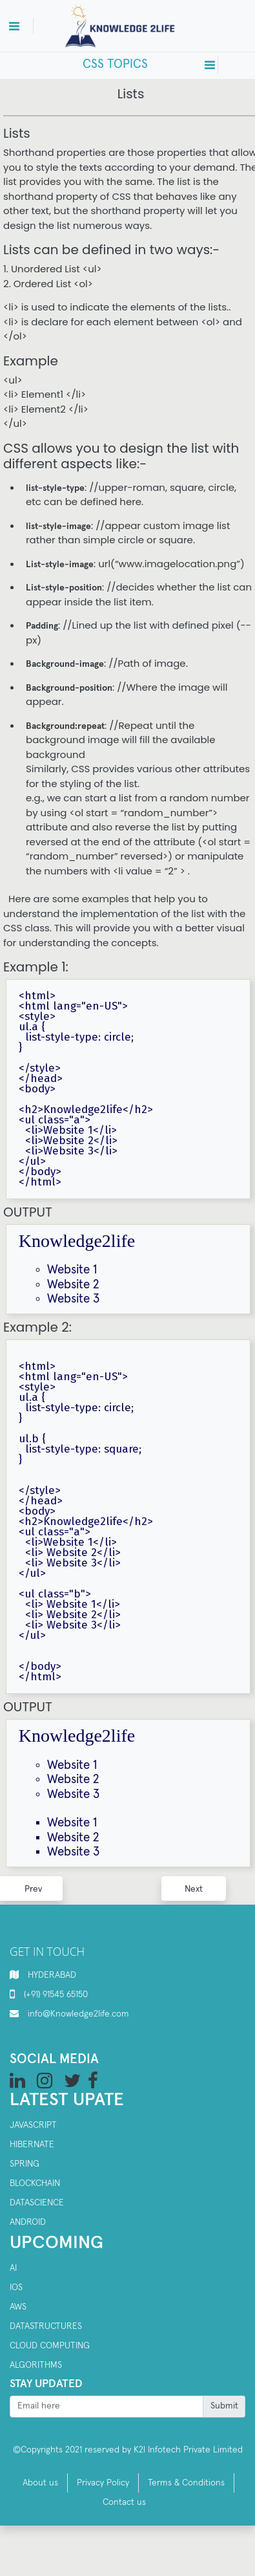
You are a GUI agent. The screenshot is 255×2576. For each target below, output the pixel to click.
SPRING (24, 2164)
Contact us (124, 2502)
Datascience (37, 2202)
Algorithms (36, 2365)
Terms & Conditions (186, 2482)
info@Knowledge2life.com (78, 2014)
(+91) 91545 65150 (56, 1994)
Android (28, 2222)
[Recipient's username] (106, 2407)
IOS (16, 2287)
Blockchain (35, 2183)
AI (13, 2268)
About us (40, 2482)
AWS (18, 2306)
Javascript (33, 2125)
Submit (224, 2405)
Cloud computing (50, 2345)
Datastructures (46, 2326)
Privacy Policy (103, 2482)
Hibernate (32, 2144)
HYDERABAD (52, 1975)
